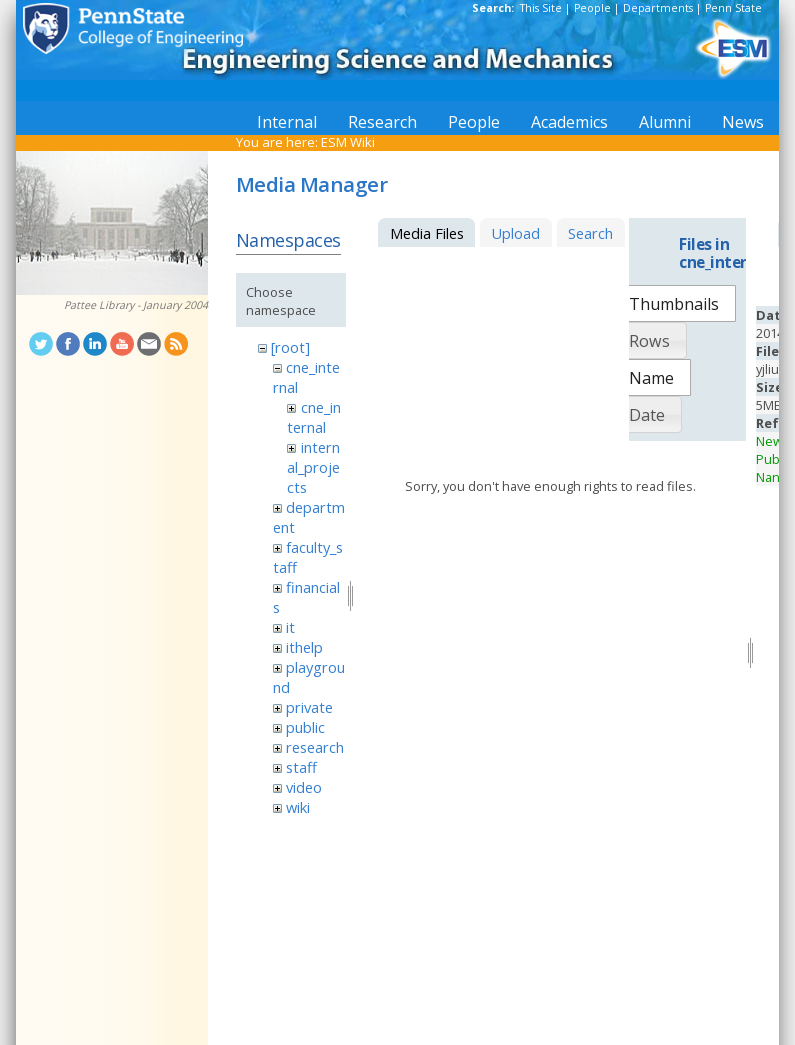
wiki (298, 807)
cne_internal (313, 417)
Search (590, 233)
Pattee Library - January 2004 (136, 305)
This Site (541, 8)
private (309, 707)
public (305, 727)
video (304, 787)
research (315, 747)
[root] (290, 347)
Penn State (733, 8)
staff (301, 767)
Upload (515, 233)
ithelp (304, 647)
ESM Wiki (348, 142)
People (592, 8)
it (290, 627)
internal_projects (313, 467)
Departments (658, 8)
